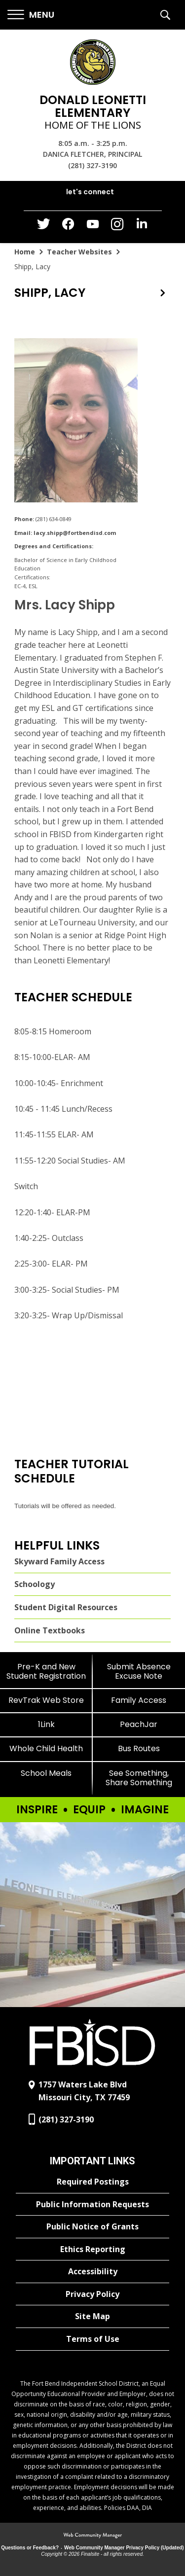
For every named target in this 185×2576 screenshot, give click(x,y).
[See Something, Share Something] (139, 1778)
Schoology (34, 1584)
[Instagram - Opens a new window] (117, 227)
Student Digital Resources (65, 1607)
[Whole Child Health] (46, 1748)
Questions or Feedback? (30, 2547)
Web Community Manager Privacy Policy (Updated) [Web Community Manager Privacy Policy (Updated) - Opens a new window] (124, 2547)
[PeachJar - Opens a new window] (139, 1724)
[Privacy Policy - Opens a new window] (92, 2294)
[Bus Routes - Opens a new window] (139, 1748)
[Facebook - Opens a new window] (68, 226)
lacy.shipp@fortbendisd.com (75, 532)
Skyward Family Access (59, 1561)
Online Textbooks (49, 1630)
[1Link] (46, 1724)
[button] (30, 15)
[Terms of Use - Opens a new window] (92, 2339)
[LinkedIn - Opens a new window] (142, 226)
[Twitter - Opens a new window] (43, 226)
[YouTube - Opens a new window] (92, 226)
